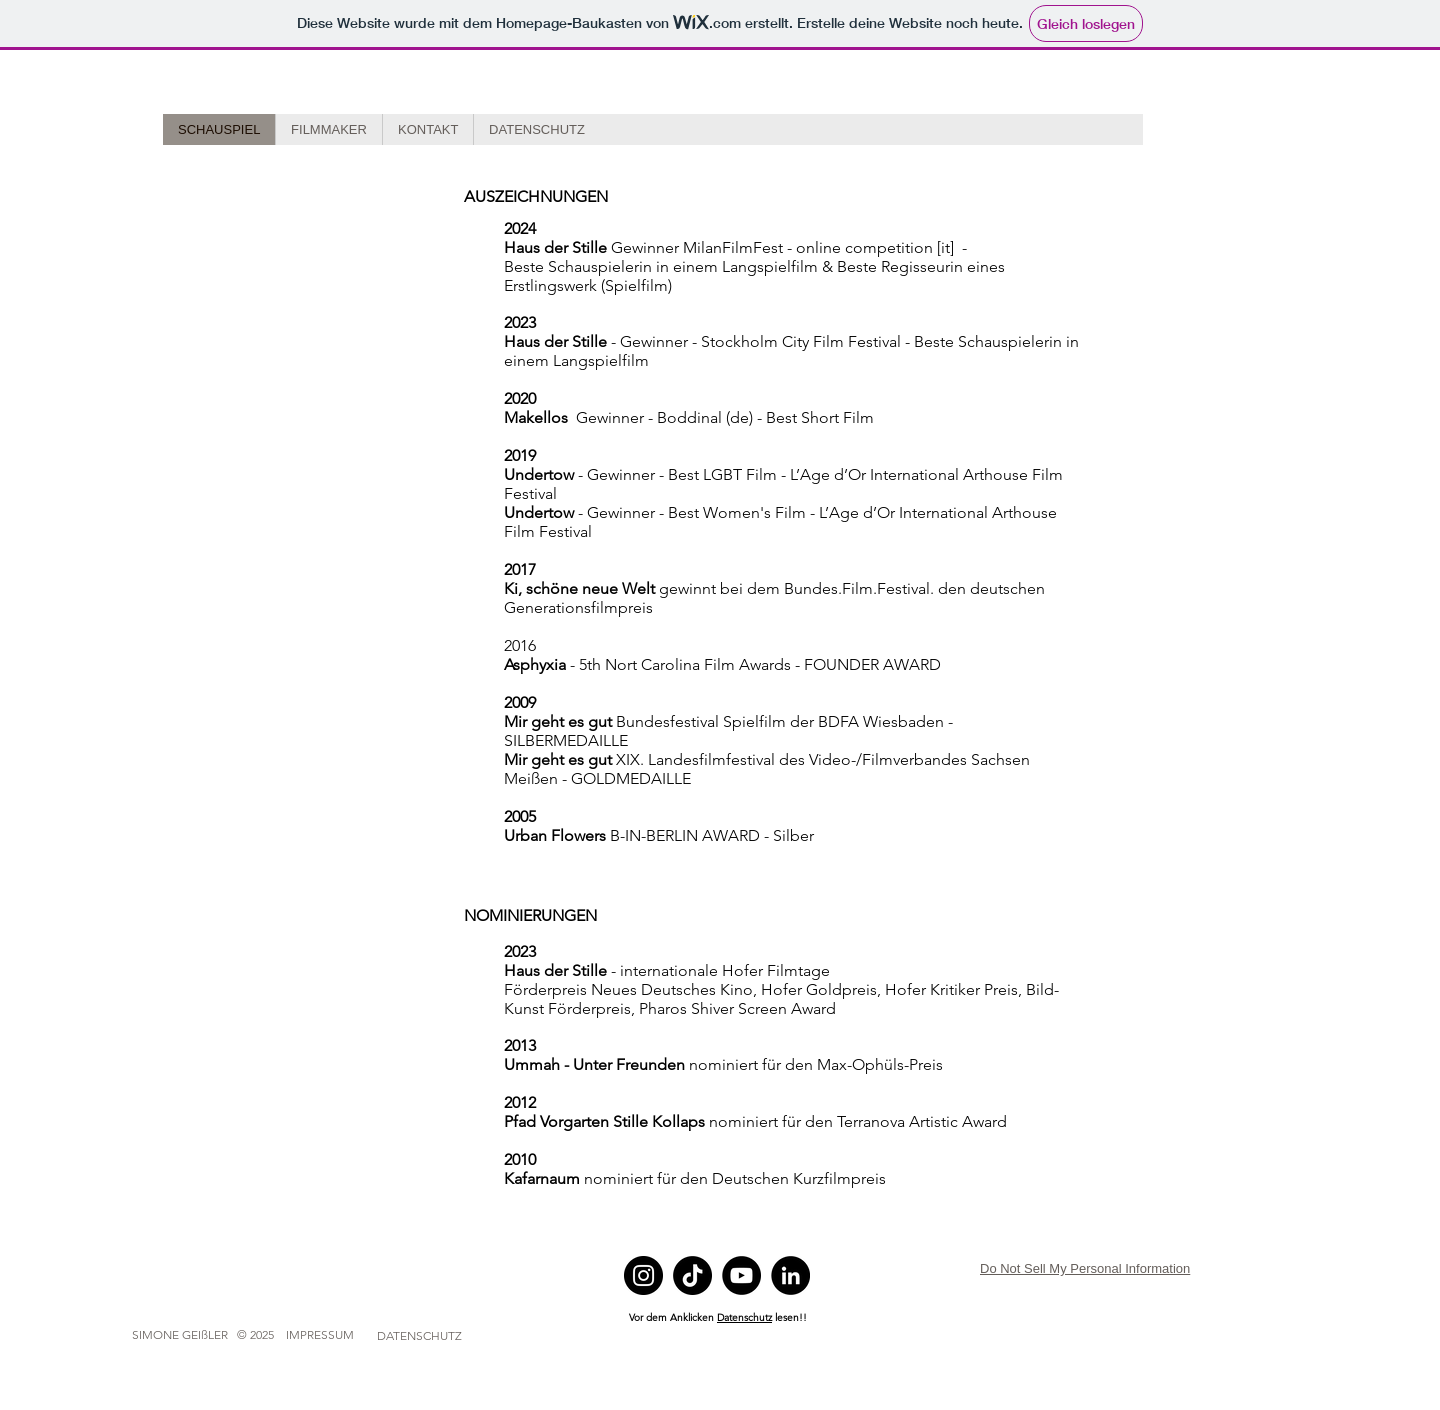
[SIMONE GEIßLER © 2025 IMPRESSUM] (243, 1335)
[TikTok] (692, 1275)
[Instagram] (643, 1275)
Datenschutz (744, 1317)
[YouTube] (741, 1275)
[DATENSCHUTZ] (419, 1336)
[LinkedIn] (790, 1275)
